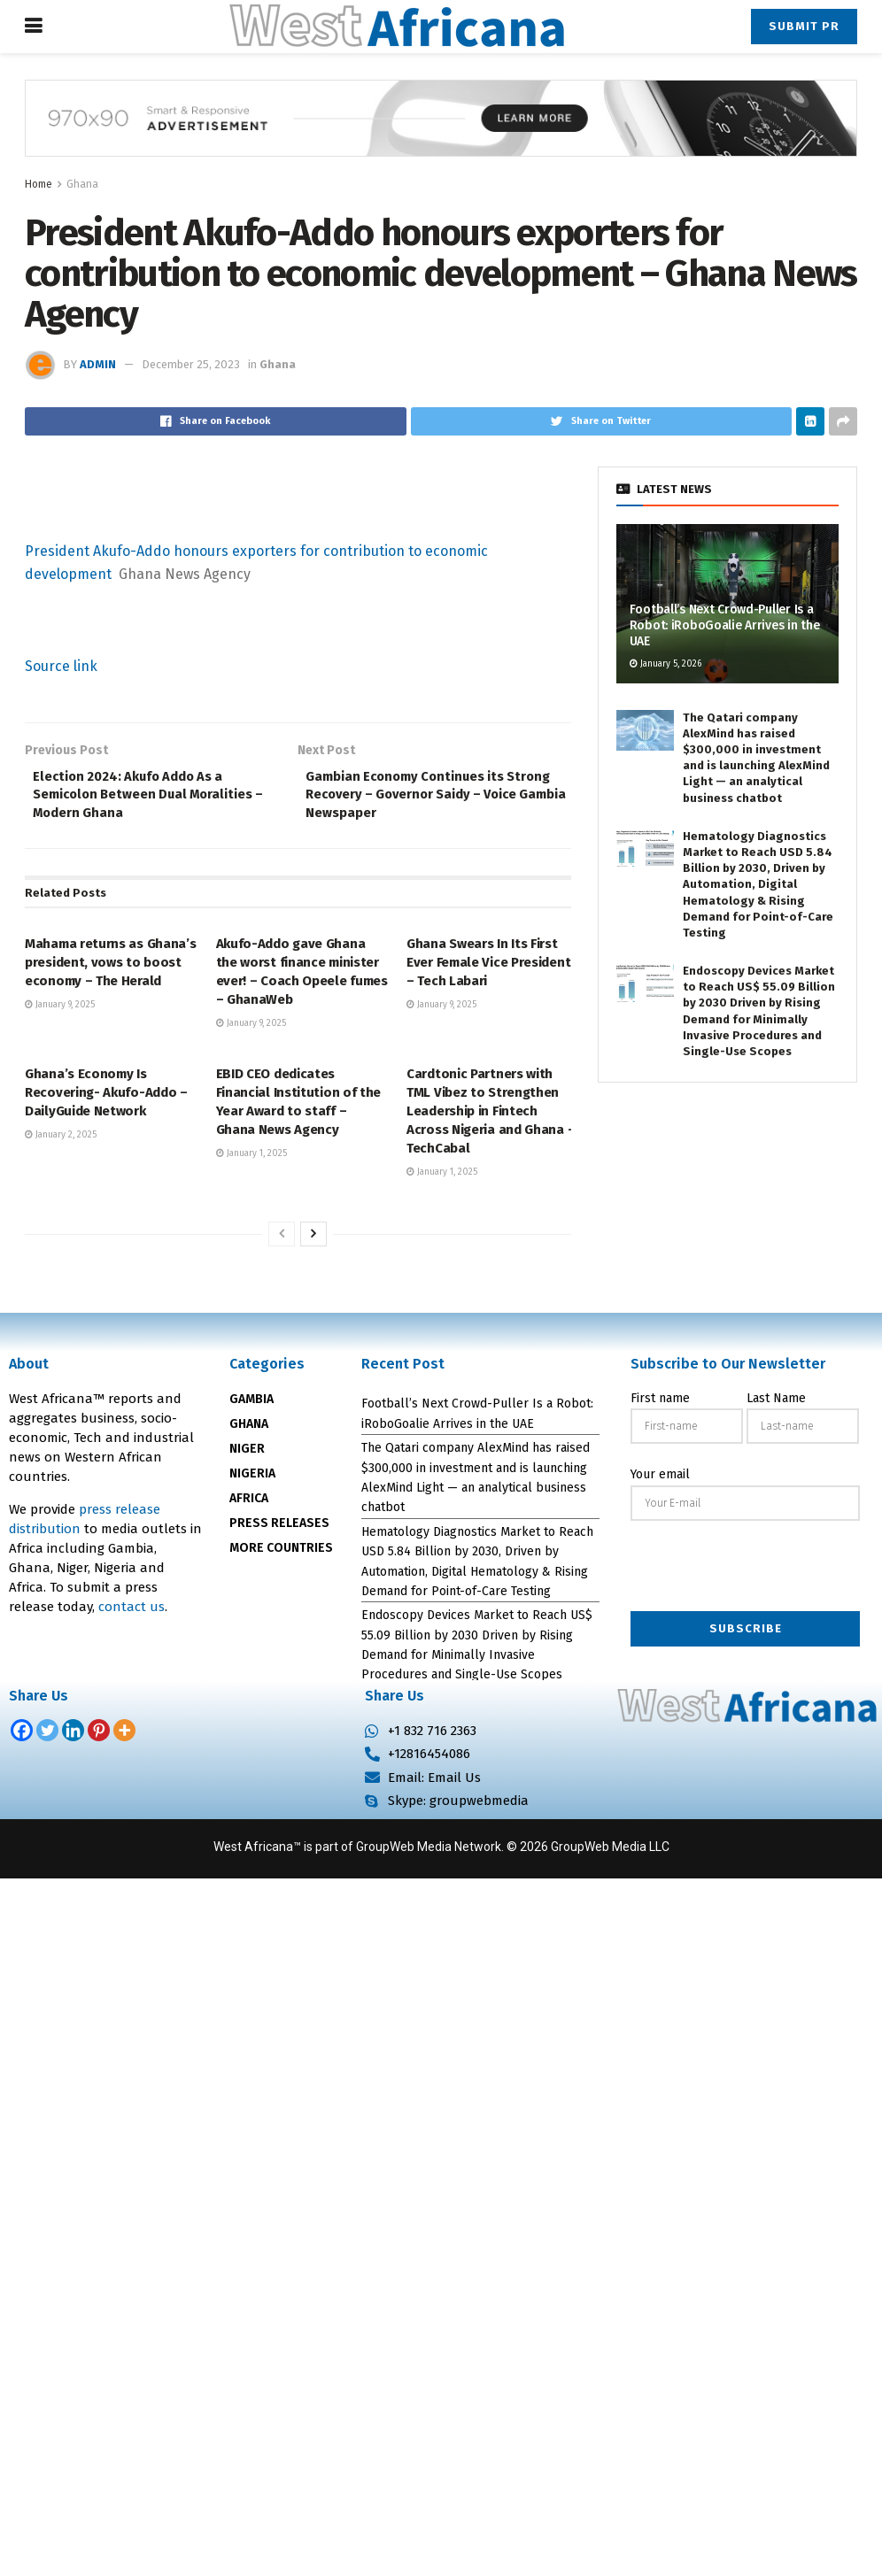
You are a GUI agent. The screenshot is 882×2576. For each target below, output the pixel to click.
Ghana (82, 184)
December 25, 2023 (191, 364)
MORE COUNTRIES (281, 1554)
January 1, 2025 (251, 1160)
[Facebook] (22, 1737)
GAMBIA (251, 1406)
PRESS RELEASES (279, 1530)
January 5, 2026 (665, 664)
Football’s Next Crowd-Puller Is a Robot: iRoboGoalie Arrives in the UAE (725, 625)
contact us (131, 1614)
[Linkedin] (73, 1737)
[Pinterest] (99, 1737)
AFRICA (248, 1505)
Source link (61, 666)
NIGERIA (252, 1480)
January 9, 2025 (60, 1012)
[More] (124, 1737)
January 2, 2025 (61, 1142)
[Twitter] (47, 1737)
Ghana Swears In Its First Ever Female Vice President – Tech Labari (488, 970)
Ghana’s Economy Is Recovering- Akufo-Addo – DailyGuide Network (106, 1099)
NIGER (247, 1455)
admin (98, 364)
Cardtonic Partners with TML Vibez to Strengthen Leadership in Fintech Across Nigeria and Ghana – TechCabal (490, 1118)
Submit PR (804, 26)
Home (38, 184)
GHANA (248, 1430)
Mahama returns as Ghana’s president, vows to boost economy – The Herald (111, 970)
